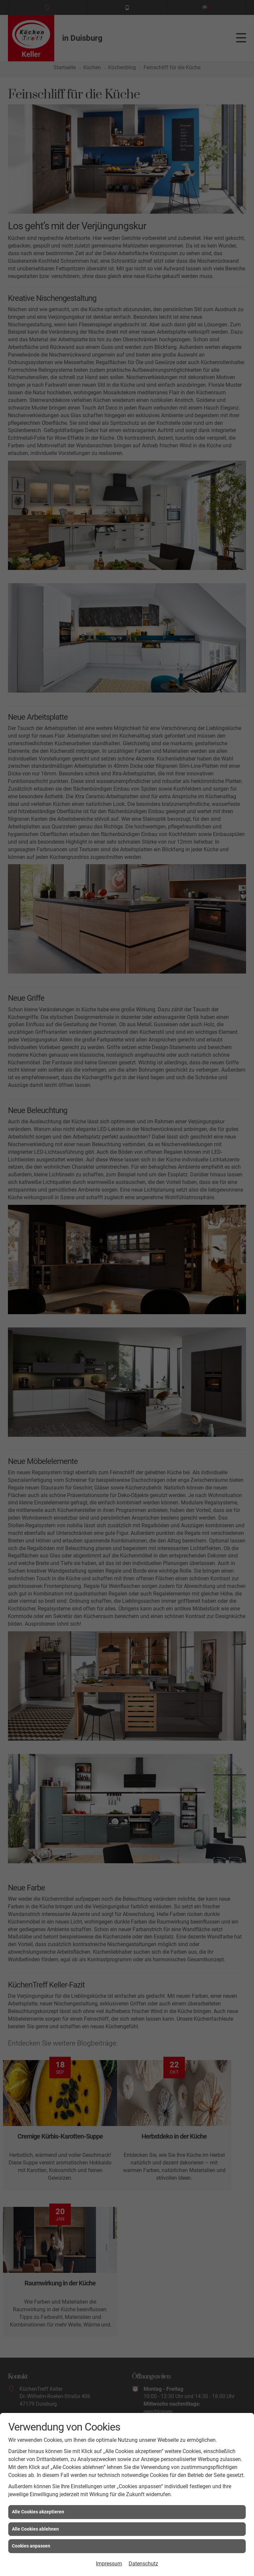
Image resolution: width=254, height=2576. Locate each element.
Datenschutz (143, 2563)
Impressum (109, 2563)
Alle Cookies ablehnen (35, 2529)
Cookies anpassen (31, 2545)
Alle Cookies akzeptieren (38, 2511)
